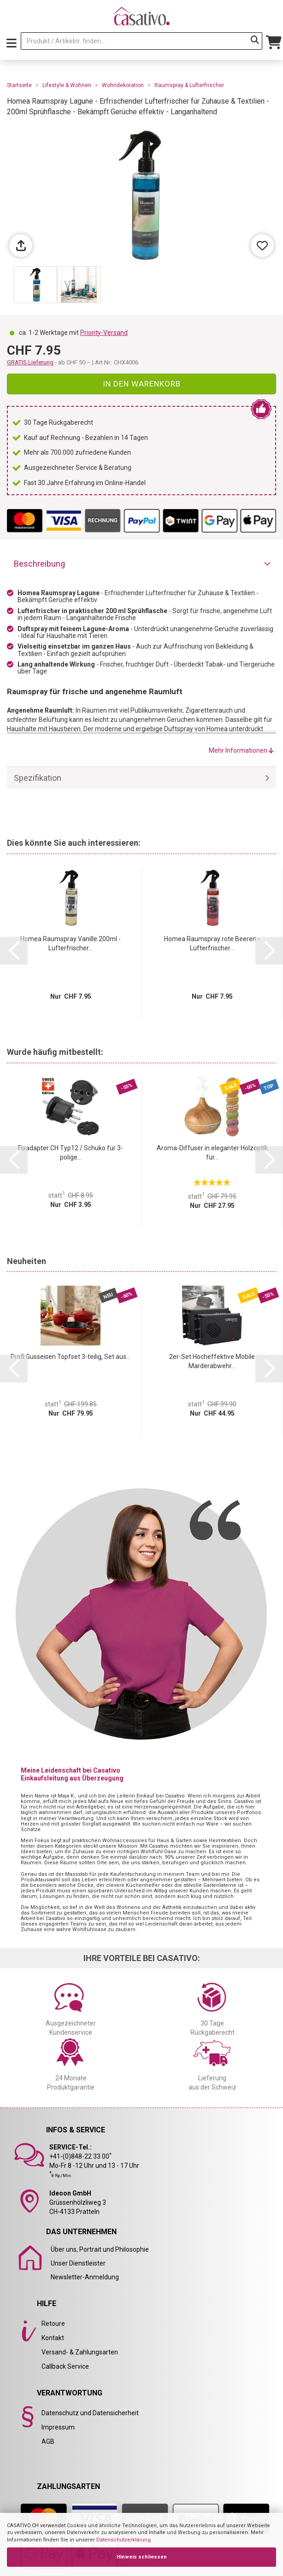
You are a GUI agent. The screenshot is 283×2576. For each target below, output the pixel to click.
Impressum (58, 2427)
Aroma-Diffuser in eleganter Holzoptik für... (212, 1152)
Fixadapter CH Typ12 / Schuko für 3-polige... (70, 1152)
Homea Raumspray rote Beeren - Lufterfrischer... (212, 943)
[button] (14, 951)
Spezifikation (37, 778)
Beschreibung (39, 563)
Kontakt (52, 2338)
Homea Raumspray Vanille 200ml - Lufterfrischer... (70, 943)
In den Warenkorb (142, 383)
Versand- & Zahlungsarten (79, 2352)
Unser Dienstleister (78, 2263)
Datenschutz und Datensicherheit (90, 2413)
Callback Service (65, 2366)
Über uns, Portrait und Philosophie (100, 2249)
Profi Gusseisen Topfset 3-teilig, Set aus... (70, 1356)
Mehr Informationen (241, 750)
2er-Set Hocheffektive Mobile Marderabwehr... (212, 1361)
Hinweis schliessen (142, 2557)
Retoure (53, 2323)
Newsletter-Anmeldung (85, 2277)
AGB (47, 2441)
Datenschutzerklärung (123, 2540)
